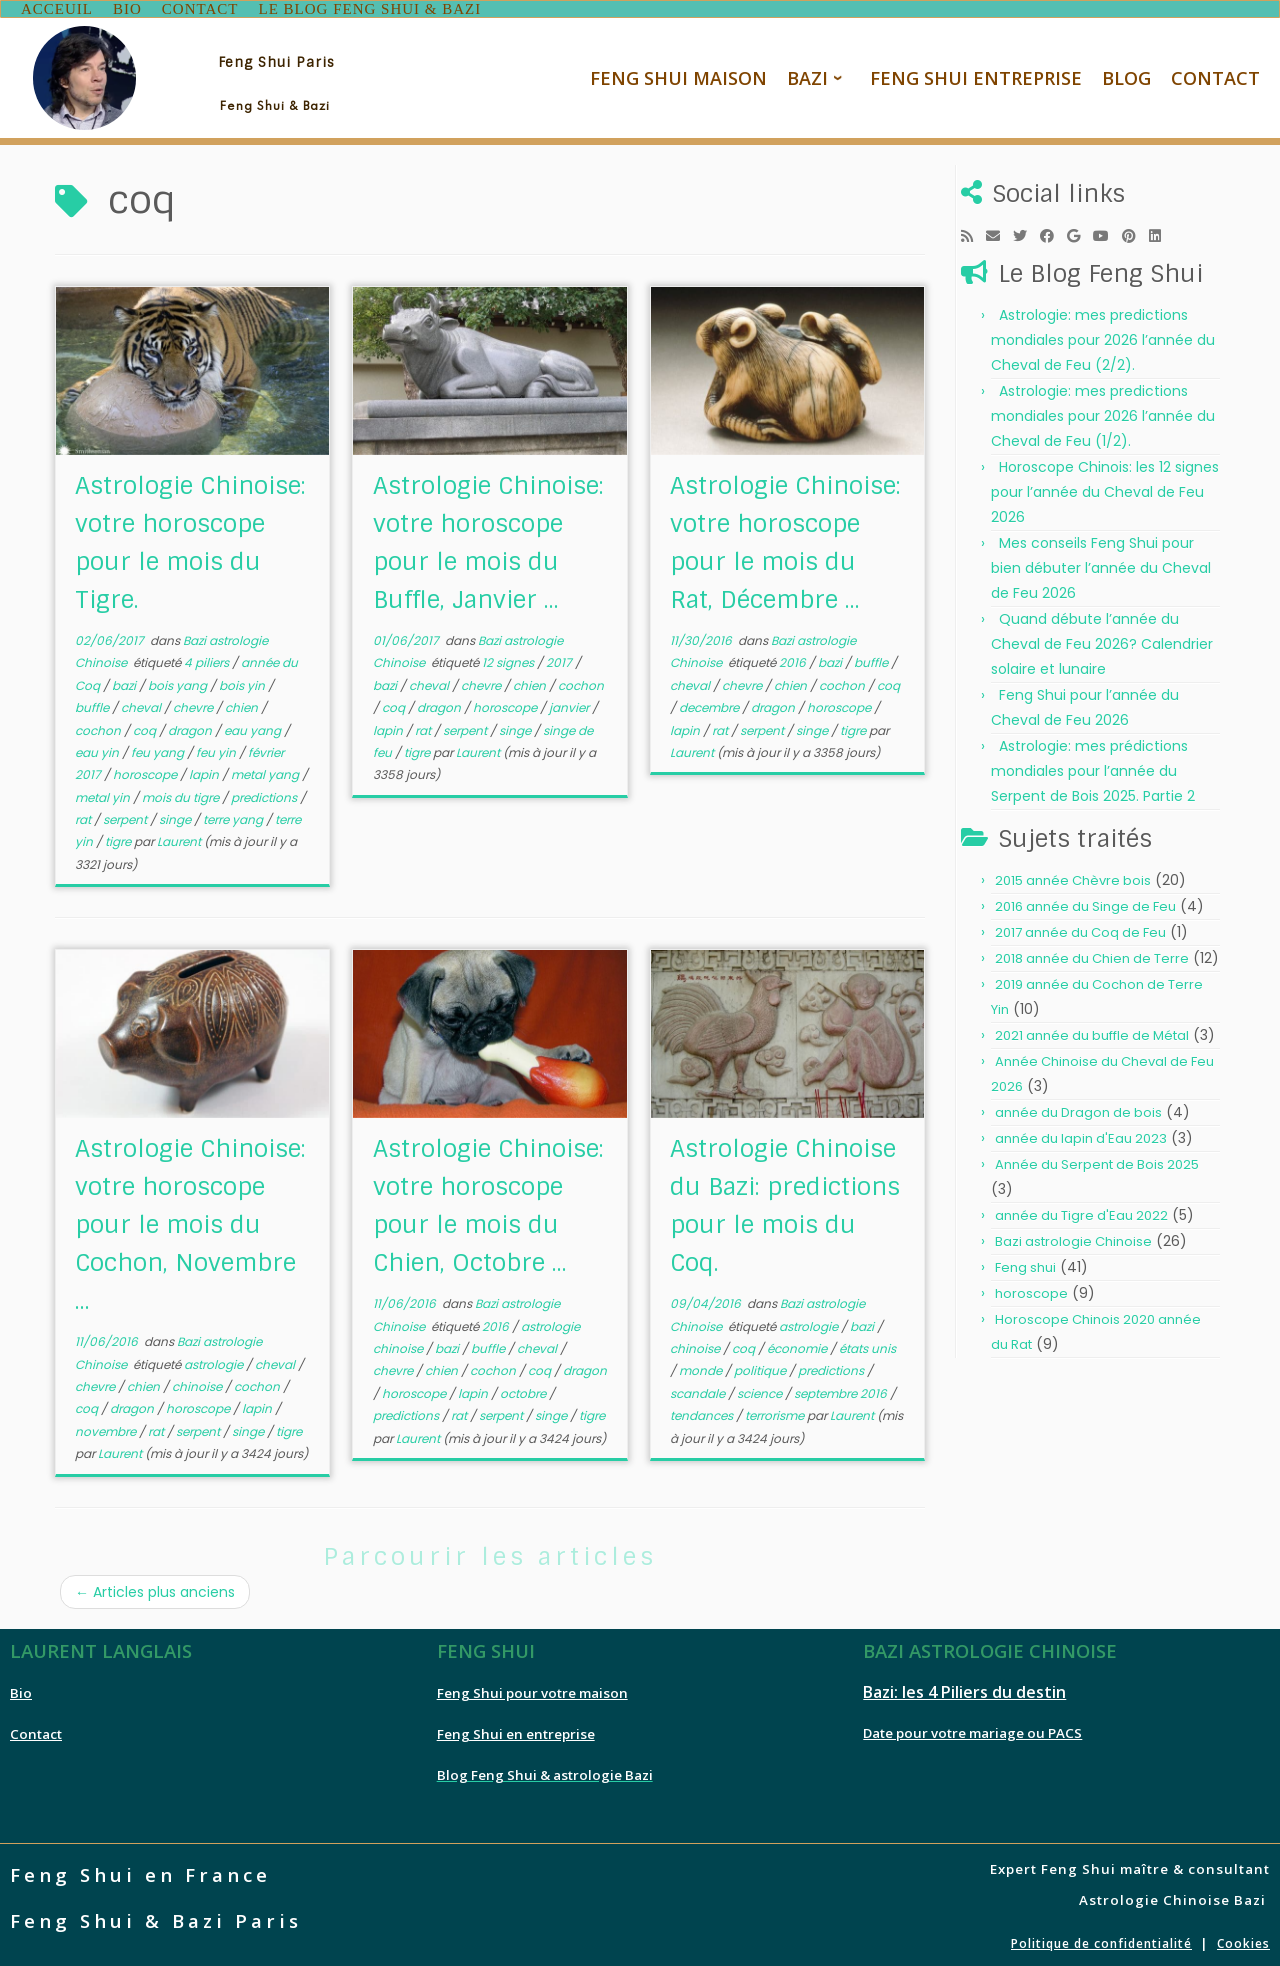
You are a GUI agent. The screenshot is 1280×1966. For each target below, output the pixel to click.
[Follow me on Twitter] (1026, 232)
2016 (794, 658)
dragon (191, 725)
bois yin (243, 681)
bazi (125, 681)
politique (761, 1366)
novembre (107, 1427)
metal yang (266, 770)
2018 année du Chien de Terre (1092, 954)
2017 (560, 658)
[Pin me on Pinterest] (1135, 232)
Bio (21, 1688)
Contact (36, 1729)
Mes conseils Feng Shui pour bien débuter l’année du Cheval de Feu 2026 (1101, 564)
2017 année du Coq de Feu (1080, 928)
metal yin (104, 793)
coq (146, 725)
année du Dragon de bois (1078, 1108)
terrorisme (776, 1411)
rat (84, 815)
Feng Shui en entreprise (516, 1729)
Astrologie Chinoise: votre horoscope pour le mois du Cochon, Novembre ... (190, 1220)
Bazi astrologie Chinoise (1073, 1237)
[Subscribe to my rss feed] (973, 232)
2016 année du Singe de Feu (1085, 902)
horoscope (146, 770)
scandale (699, 1389)
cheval (142, 703)
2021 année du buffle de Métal (1092, 1031)
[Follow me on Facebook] (1053, 232)
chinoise (198, 1382)
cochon (99, 725)
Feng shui (1025, 1263)
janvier (570, 703)
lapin (205, 770)
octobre (524, 1389)
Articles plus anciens (155, 1587)
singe (176, 815)
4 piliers (208, 658)
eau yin (98, 748)
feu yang (159, 748)
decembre (710, 703)
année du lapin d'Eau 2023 (1081, 1134)
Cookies (1243, 1938)
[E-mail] (999, 232)
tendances (703, 1411)
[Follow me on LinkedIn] (1161, 232)
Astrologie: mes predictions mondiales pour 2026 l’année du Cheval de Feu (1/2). (1103, 412)
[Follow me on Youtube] (1107, 232)
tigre (119, 837)
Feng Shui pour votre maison (532, 1688)
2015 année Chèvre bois (1073, 876)
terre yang (234, 815)
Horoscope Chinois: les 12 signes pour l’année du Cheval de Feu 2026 (1105, 488)
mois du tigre (182, 793)
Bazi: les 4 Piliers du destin (964, 1687)
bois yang (179, 681)
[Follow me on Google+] (1080, 232)
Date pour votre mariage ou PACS (972, 1728)
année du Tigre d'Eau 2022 (1081, 1211)
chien (243, 703)
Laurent (179, 837)
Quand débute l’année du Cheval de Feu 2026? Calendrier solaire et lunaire (1102, 640)
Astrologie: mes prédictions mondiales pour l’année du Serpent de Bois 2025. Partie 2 (1093, 767)
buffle (93, 703)
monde (702, 1366)
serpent (126, 815)
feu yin (217, 748)
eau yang (254, 725)
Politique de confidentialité (1101, 1938)
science (761, 1389)
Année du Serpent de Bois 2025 (1097, 1160)
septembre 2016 (842, 1389)
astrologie (215, 1359)
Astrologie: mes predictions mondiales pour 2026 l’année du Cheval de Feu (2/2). (1103, 336)
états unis (867, 1344)
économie (798, 1344)
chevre (194, 703)
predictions (265, 793)
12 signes (509, 658)
